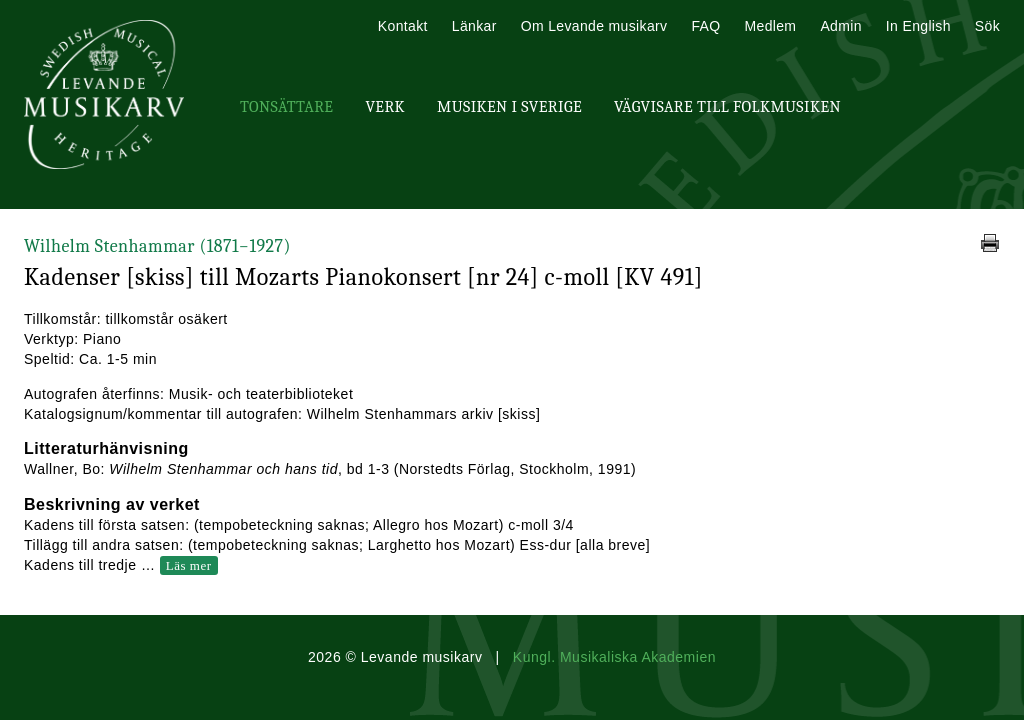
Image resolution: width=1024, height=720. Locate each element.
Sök (987, 26)
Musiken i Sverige (509, 107)
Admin (840, 26)
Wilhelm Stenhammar (157, 246)
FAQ (705, 26)
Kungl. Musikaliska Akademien (614, 657)
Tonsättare (286, 107)
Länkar (474, 26)
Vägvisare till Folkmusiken (727, 107)
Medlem (770, 26)
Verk (385, 107)
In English (918, 26)
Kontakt (403, 26)
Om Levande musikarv (594, 26)
